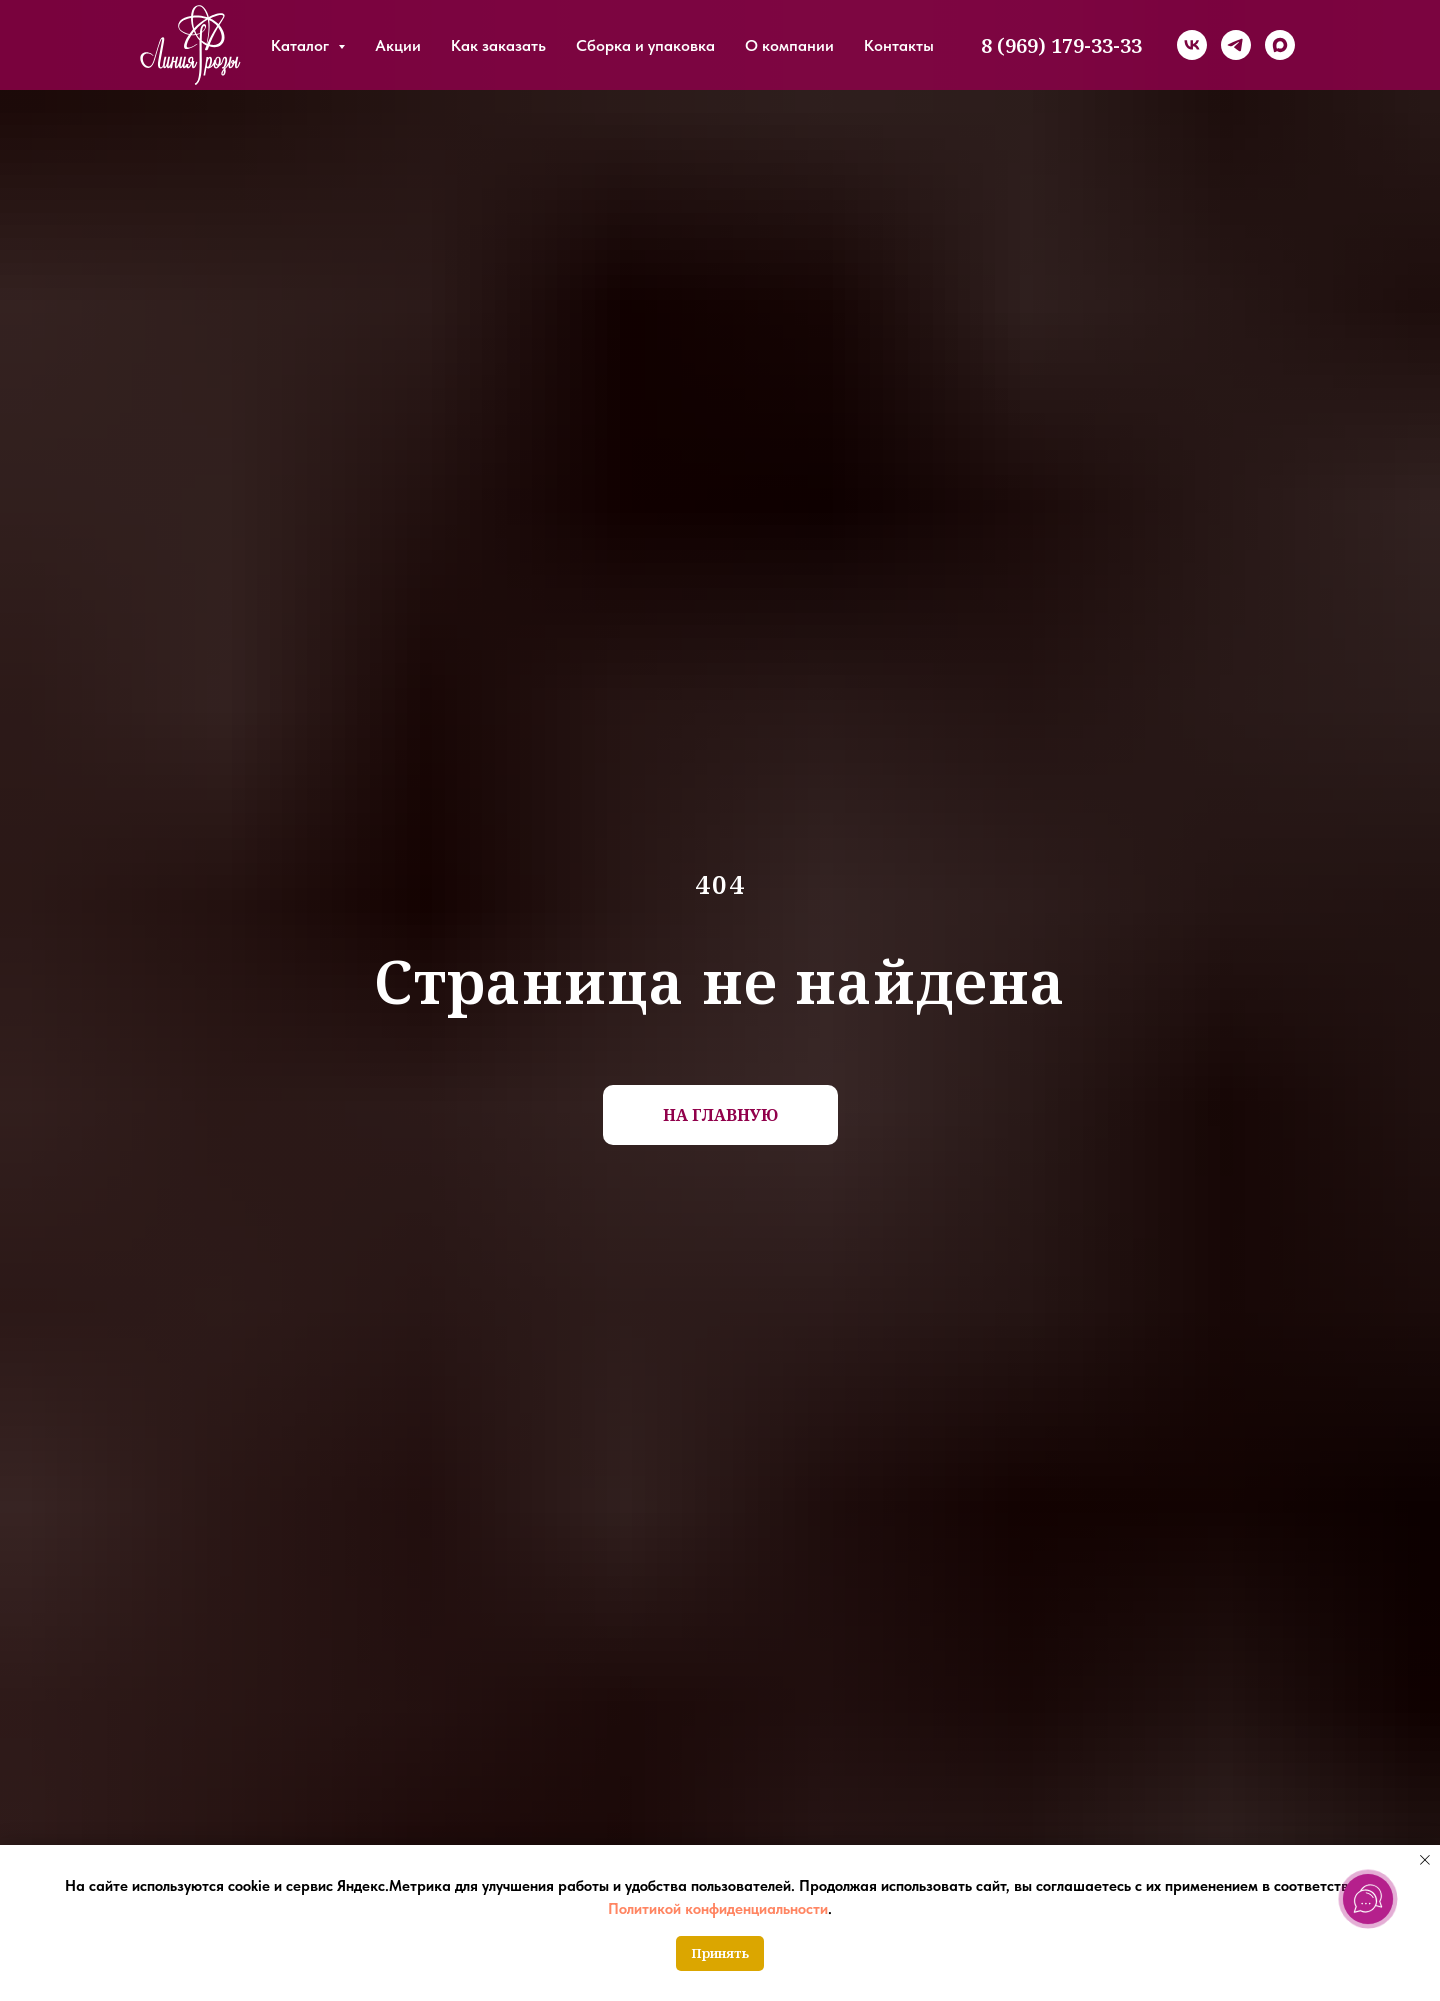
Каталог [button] (302, 45)
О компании (789, 45)
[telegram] (1236, 45)
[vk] (1192, 45)
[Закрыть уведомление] (1425, 1860)
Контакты (899, 45)
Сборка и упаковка (645, 45)
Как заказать (498, 45)
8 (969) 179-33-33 (1061, 45)
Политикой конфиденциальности (718, 1909)
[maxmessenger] (1280, 45)
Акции (398, 45)
